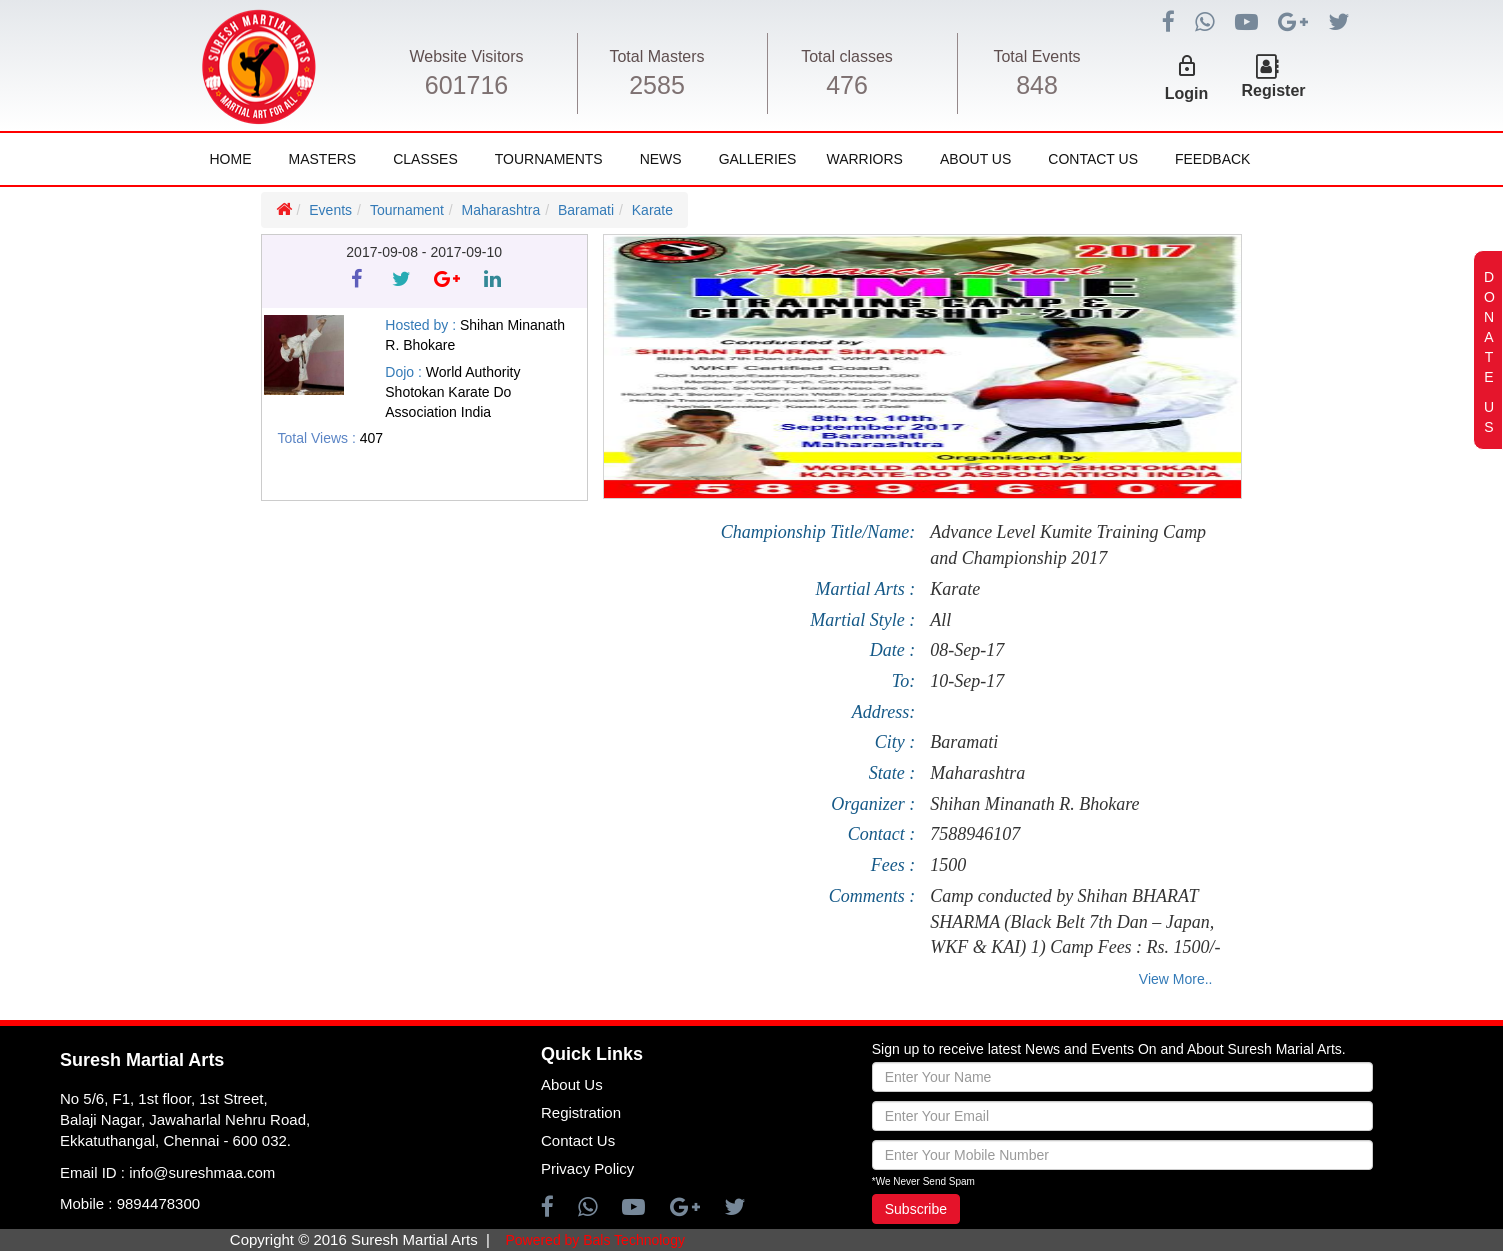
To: (903, 681)
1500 (948, 865)
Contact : (882, 834)
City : (895, 742)
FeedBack (1212, 159)
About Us (975, 159)
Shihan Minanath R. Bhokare (1034, 804)
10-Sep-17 (967, 681)
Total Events (1036, 56)
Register (1274, 90)
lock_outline (1187, 66)
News (661, 159)
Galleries (758, 159)
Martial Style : (862, 620)
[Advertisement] (120, 751)
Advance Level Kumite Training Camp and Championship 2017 (1068, 545)
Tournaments (549, 159)
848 (1037, 85)
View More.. (1176, 979)
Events (330, 210)
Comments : (872, 896)
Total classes (847, 56)
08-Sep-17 (967, 650)
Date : (892, 650)
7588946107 (975, 834)
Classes (425, 159)
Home (231, 159)
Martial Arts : (865, 589)
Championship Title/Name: (818, 532)
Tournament (407, 210)
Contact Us (1093, 159)
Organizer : (873, 804)
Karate (652, 210)
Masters (323, 159)
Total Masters (656, 56)
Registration (581, 1112)
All (940, 620)
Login (1187, 93)
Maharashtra (501, 210)
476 (847, 85)
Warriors (864, 159)
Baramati (586, 210)
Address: (883, 712)
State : (892, 773)
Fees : (893, 865)
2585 (657, 85)
